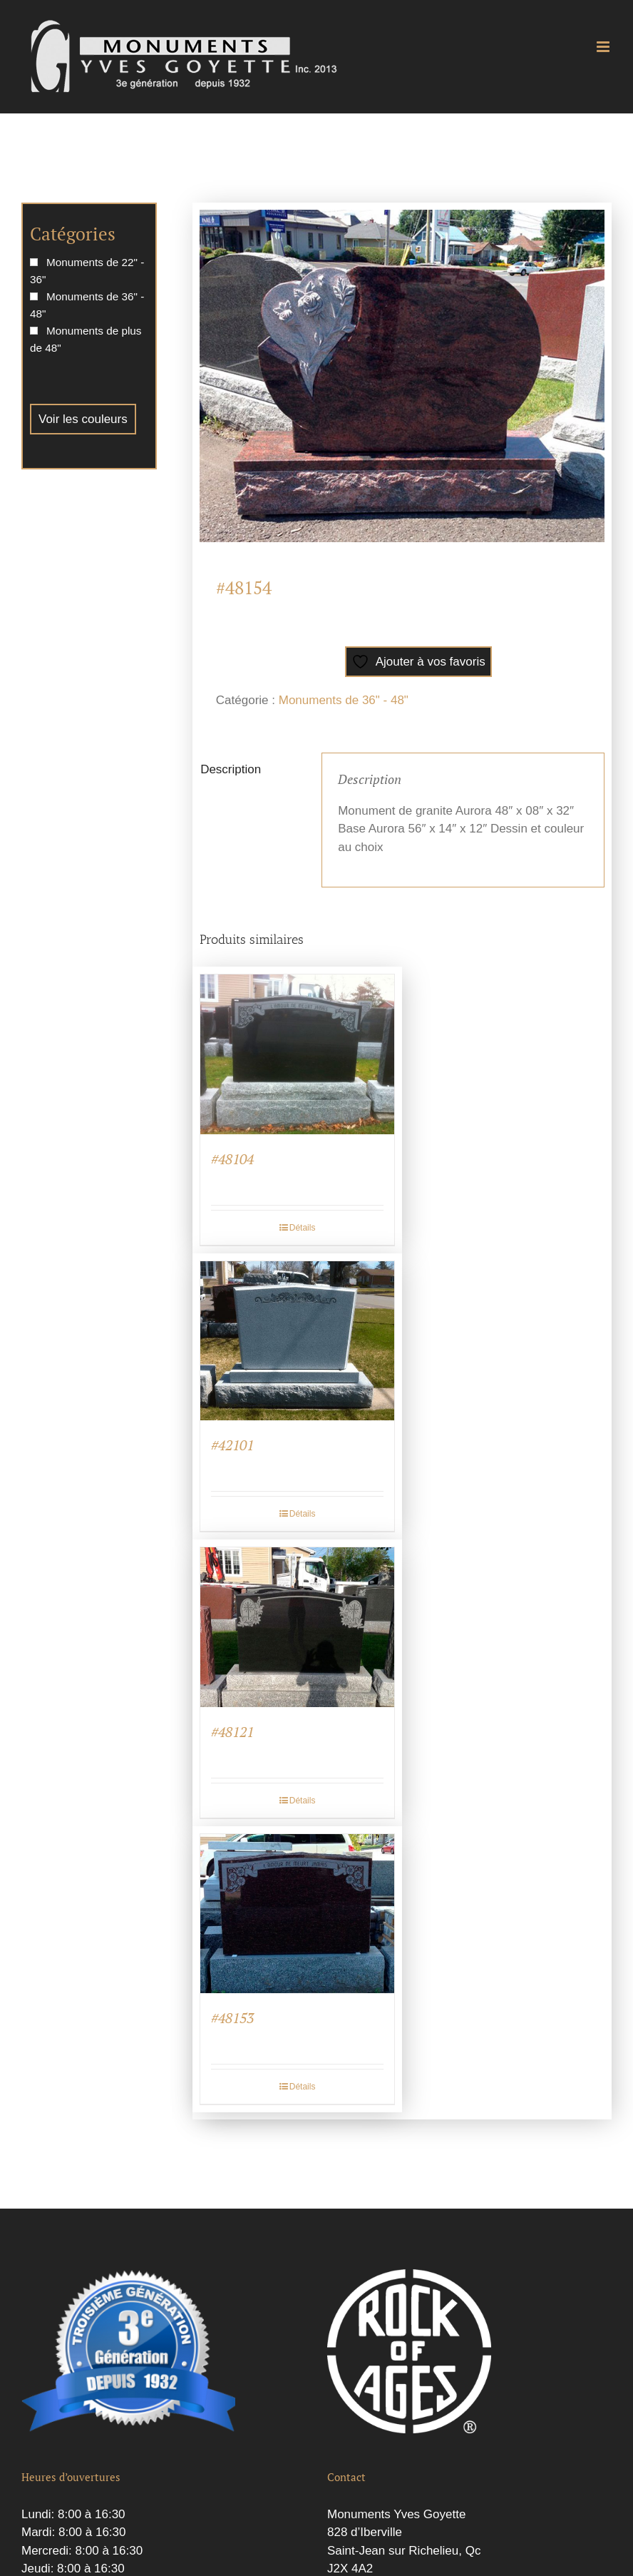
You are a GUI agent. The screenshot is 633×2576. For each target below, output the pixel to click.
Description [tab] (230, 769)
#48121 (232, 1731)
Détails (302, 1228)
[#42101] (297, 1340)
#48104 (232, 1159)
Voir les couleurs (83, 419)
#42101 (232, 1445)
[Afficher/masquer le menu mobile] (604, 46)
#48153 (232, 2017)
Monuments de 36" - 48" (343, 700)
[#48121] (297, 1627)
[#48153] (297, 1914)
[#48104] (297, 1054)
